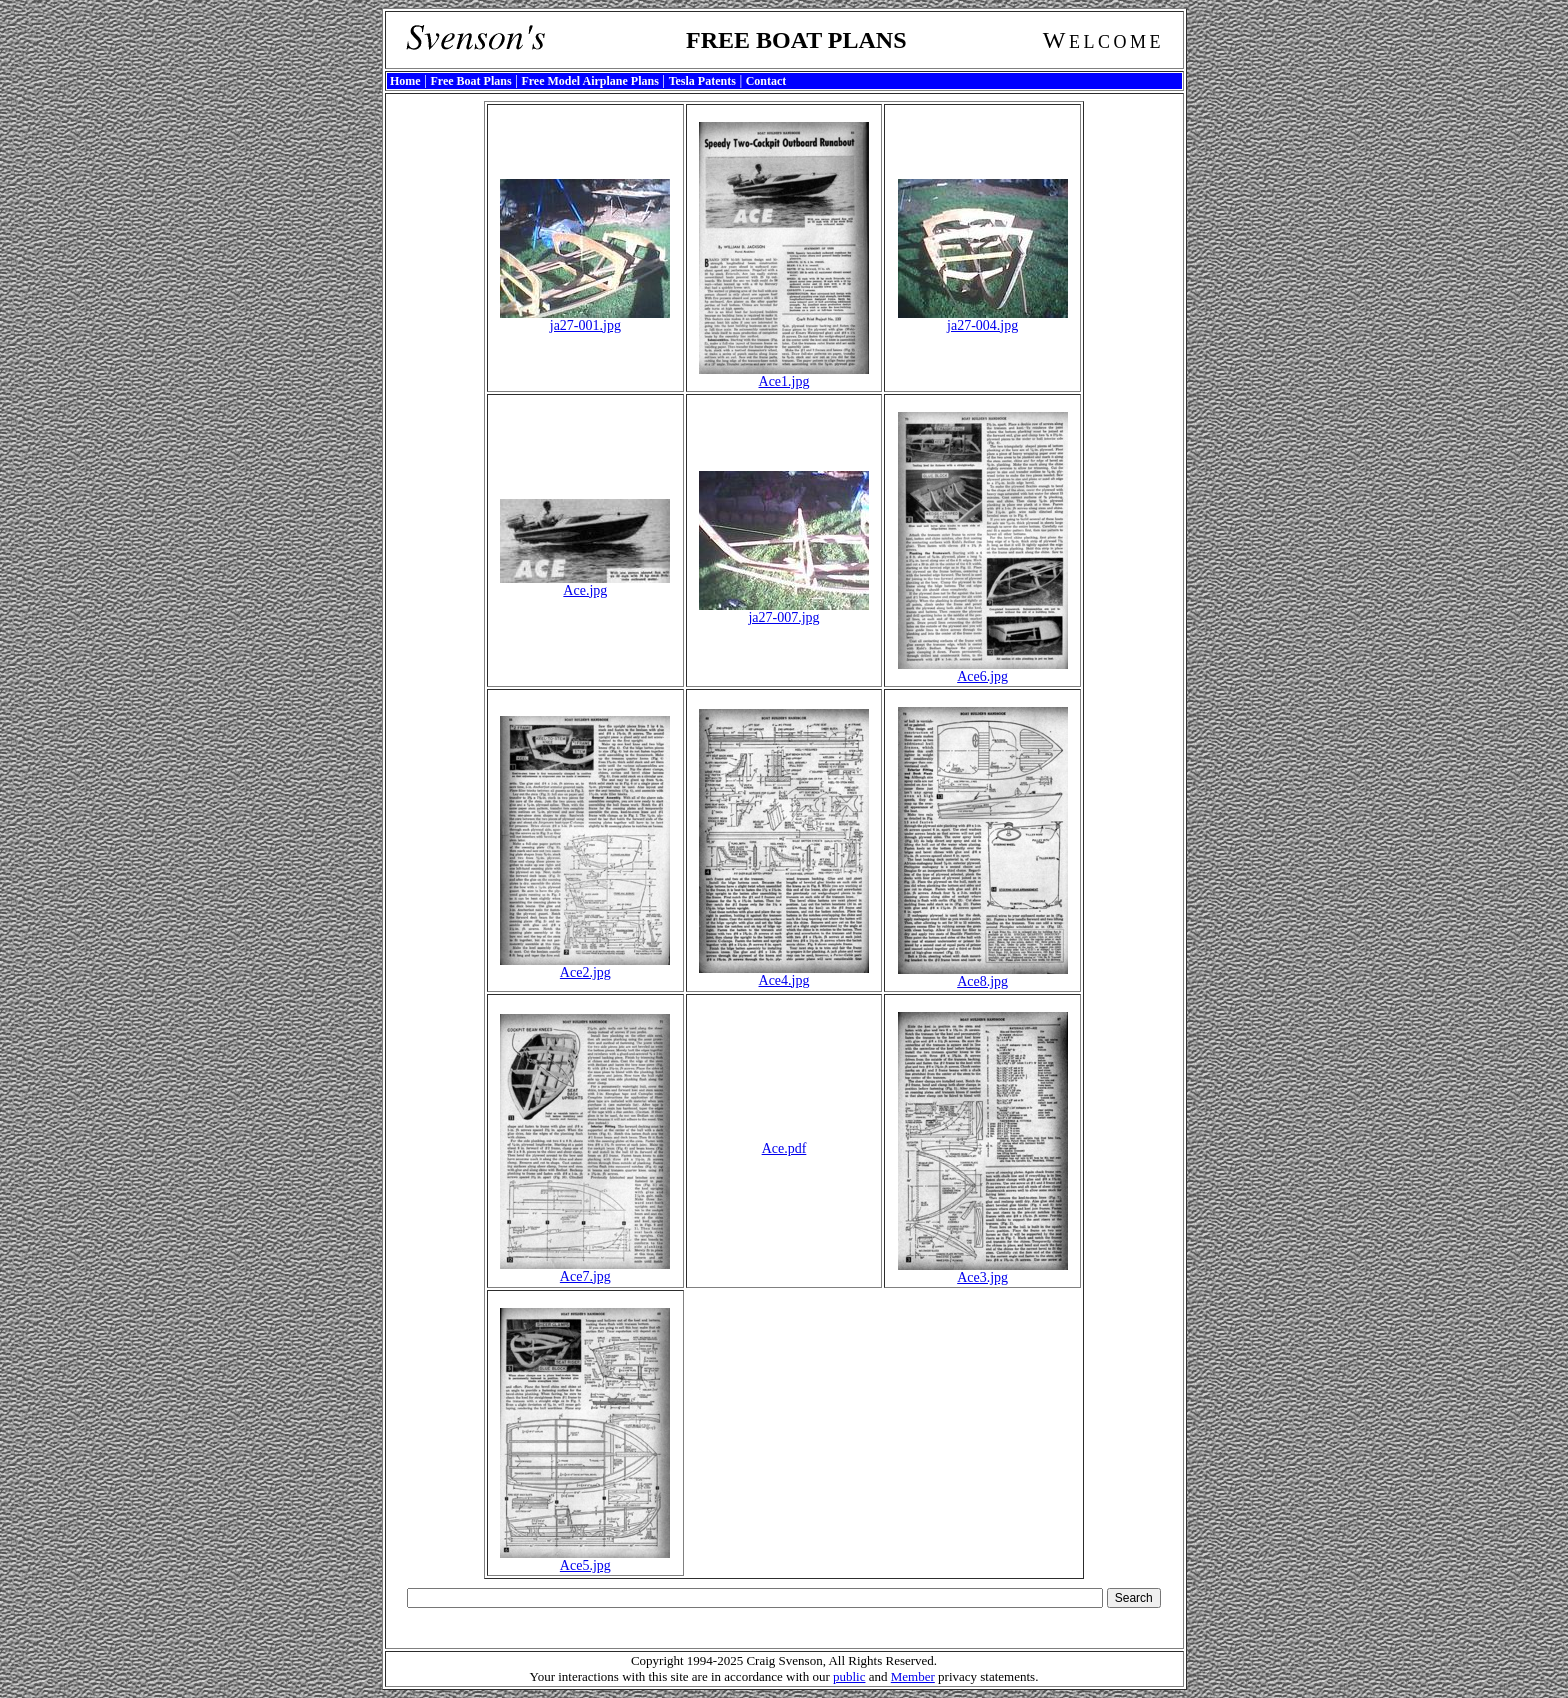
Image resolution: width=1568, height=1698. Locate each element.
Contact (766, 81)
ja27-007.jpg (784, 611)
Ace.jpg (585, 584)
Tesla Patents (702, 81)
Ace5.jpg (585, 1559)
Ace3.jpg (983, 1271)
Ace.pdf (784, 1148)
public (849, 1676)
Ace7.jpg (585, 1270)
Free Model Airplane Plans (589, 81)
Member (913, 1676)
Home (405, 81)
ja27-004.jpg (983, 319)
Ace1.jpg (784, 375)
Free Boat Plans (470, 81)
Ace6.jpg (983, 670)
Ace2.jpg (585, 966)
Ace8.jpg (983, 975)
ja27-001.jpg (585, 319)
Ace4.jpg (784, 974)
